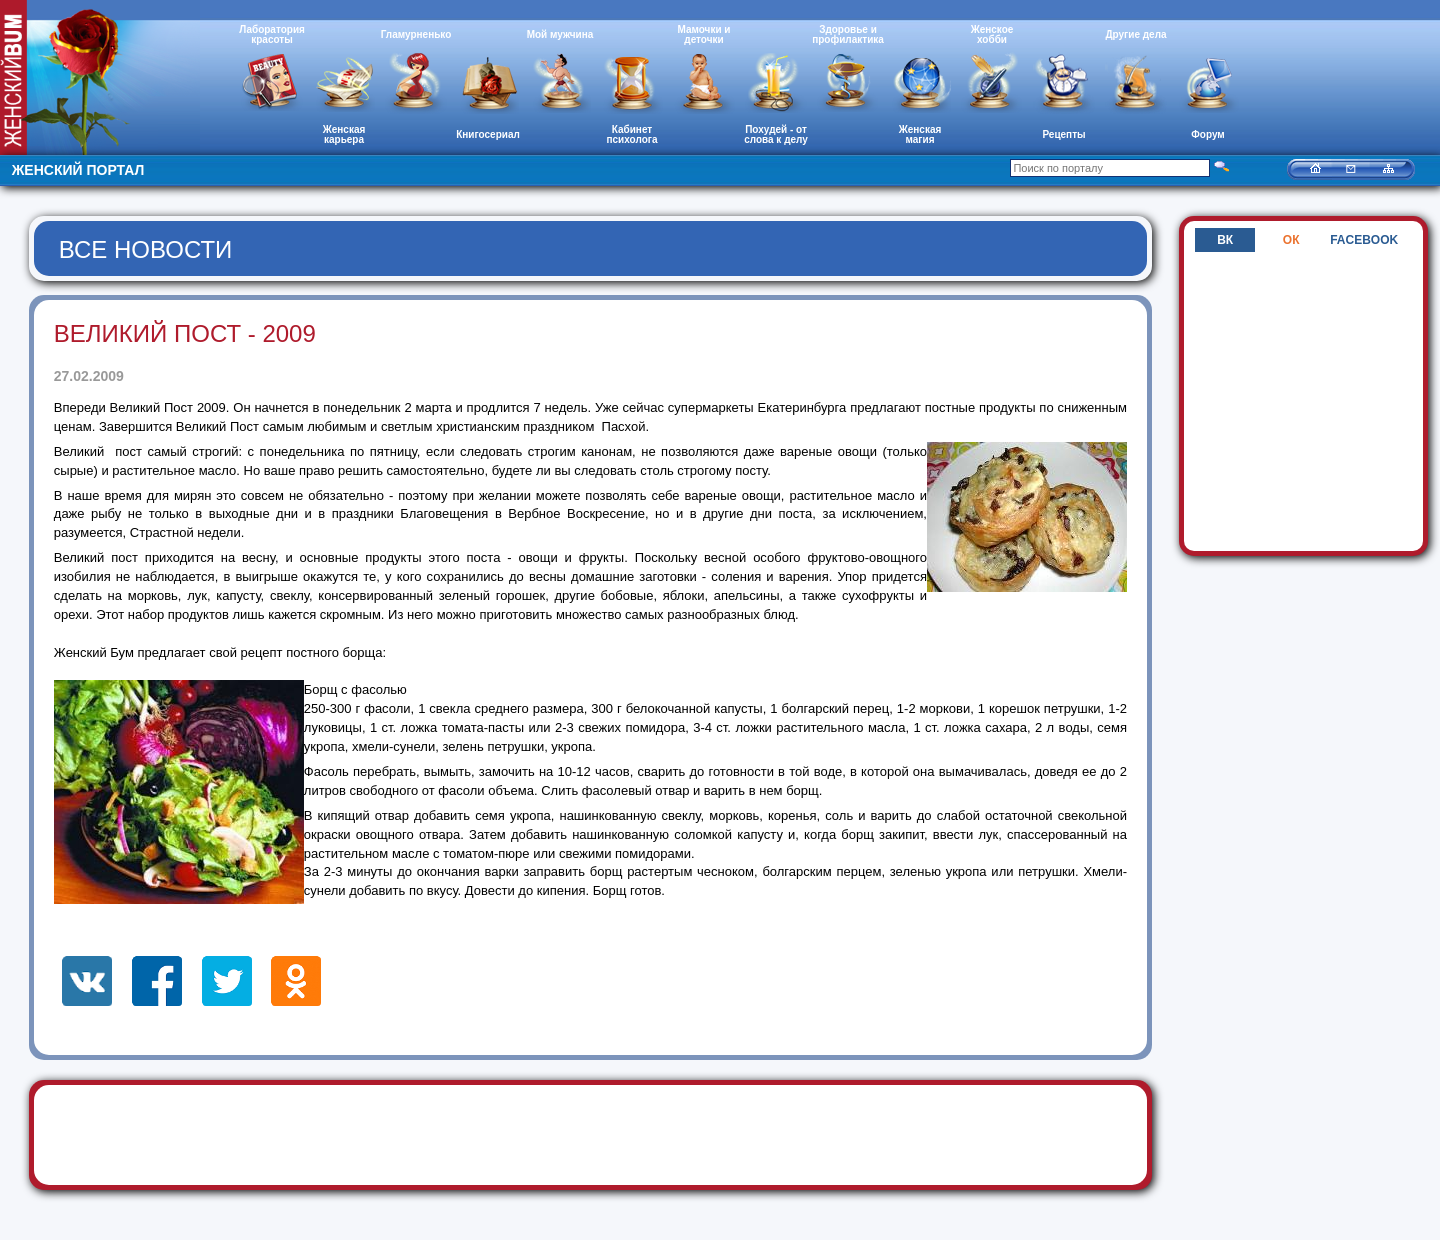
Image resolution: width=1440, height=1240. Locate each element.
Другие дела (1135, 34)
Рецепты (1063, 134)
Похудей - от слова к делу (776, 134)
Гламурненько (416, 34)
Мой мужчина (560, 34)
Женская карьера (344, 134)
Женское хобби (992, 34)
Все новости (146, 249)
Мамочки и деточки (703, 34)
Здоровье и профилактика (848, 34)
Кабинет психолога (632, 134)
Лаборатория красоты (272, 34)
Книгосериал (488, 134)
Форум (1207, 134)
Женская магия (920, 134)
